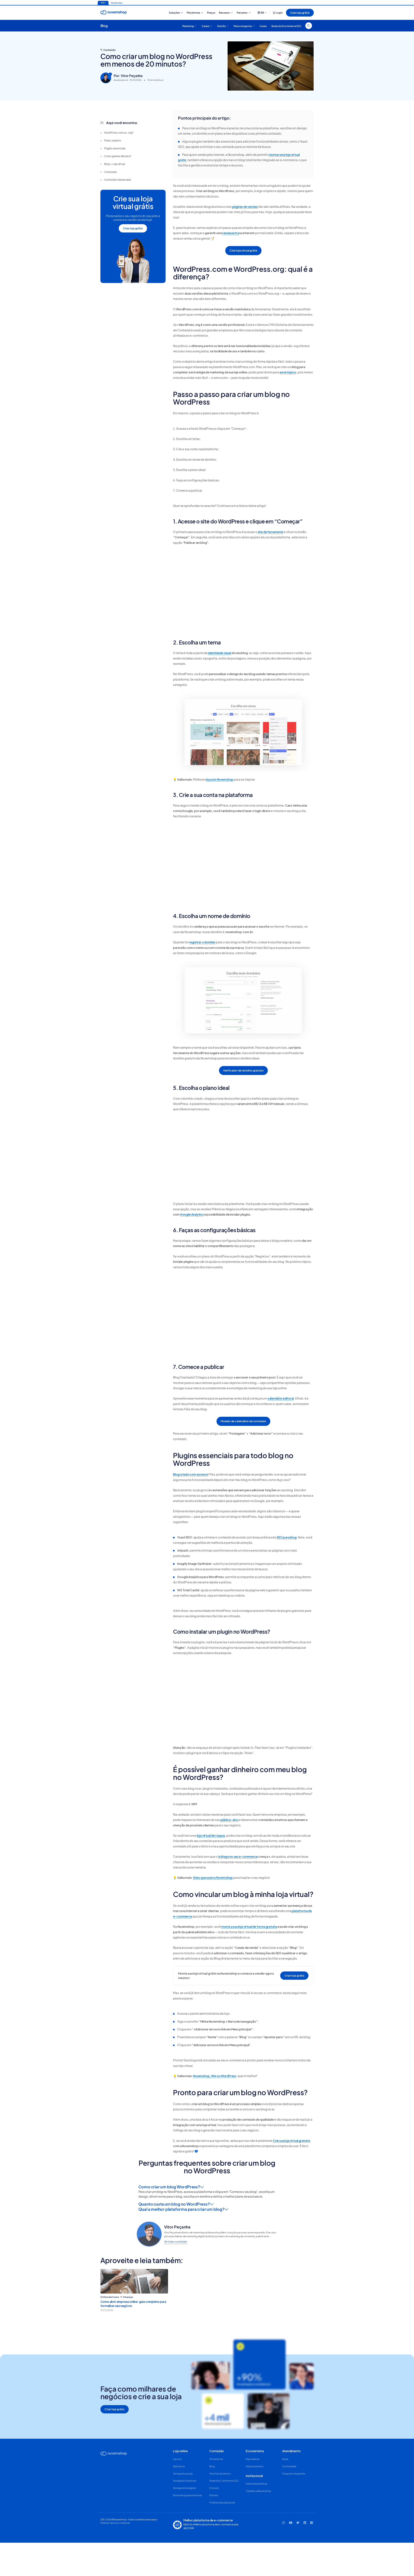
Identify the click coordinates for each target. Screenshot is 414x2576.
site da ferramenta (270, 532)
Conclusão (110, 172)
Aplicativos (179, 2466)
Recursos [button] (226, 12)
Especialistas (253, 2458)
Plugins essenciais (115, 148)
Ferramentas (216, 2458)
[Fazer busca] (308, 25)
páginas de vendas (245, 206)
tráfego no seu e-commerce (238, 1856)
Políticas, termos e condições (115, 2523)
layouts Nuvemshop (219, 779)
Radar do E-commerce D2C (224, 2480)
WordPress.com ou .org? (118, 132)
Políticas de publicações (222, 2502)
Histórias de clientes (219, 2473)
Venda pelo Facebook (184, 2480)
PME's (103, 3)
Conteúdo (108, 50)
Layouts (177, 2458)
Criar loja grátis (300, 12)
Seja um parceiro (254, 2466)
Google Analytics (192, 1214)
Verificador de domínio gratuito (243, 1070)
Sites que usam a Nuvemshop (213, 1877)
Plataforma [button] (195, 12)
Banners (213, 2495)
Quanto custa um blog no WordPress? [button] (176, 2203)
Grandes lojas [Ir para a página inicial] (117, 3)
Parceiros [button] (244, 12)
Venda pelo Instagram (184, 2487)
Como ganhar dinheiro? (117, 156)
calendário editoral (280, 1398)
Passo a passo (112, 140)
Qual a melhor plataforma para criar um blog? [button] (183, 2209)
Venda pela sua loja (183, 2473)
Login (278, 12)
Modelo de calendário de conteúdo (243, 1421)
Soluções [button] (176, 12)
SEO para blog (287, 1537)
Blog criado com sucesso (190, 1474)
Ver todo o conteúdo (175, 2241)
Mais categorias (244, 25)
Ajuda (285, 2458)
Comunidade (289, 2466)
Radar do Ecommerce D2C (286, 25)
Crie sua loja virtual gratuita (291, 2140)
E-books (214, 2487)
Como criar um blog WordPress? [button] (171, 2186)
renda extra (231, 233)
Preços (211, 12)
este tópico (288, 372)
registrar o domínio (202, 942)
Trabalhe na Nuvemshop (258, 2490)
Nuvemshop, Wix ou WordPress (214, 2076)
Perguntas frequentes (293, 2473)
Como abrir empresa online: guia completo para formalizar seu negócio (133, 2304)
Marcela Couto (109, 2297)
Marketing (189, 25)
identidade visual (219, 653)
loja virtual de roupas (211, 1835)
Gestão (223, 25)
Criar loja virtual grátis (243, 250)
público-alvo (229, 1820)
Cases (263, 25)
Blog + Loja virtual (114, 164)
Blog (104, 26)
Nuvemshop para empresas (187, 2495)
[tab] (207, 2186)
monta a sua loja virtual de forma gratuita (249, 1926)
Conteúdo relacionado (117, 179)
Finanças (126, 2297)
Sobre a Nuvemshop (256, 2483)
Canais (207, 25)
